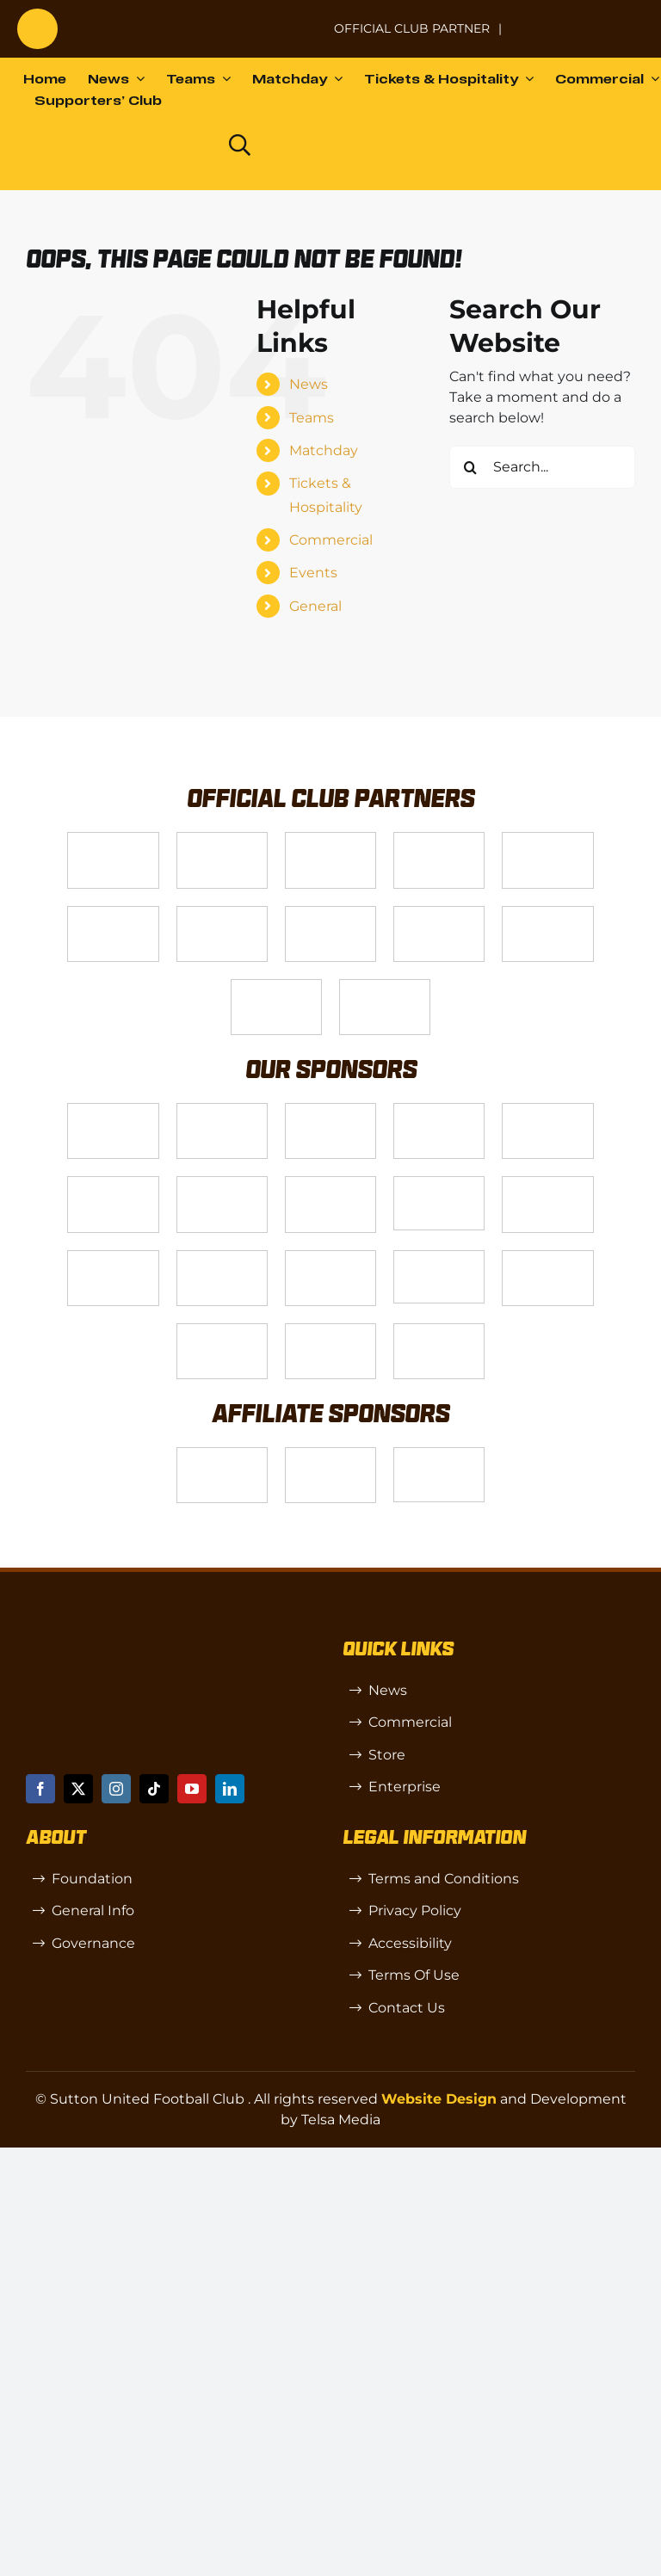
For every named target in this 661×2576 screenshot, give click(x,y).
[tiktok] (154, 1788)
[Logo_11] (222, 913)
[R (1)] (330, 1454)
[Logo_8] (439, 1110)
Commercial (331, 540)
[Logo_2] (113, 913)
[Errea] (330, 1330)
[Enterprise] (276, 986)
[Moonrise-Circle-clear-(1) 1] (330, 1257)
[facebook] (40, 1788)
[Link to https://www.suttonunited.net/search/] (239, 145)
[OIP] (439, 1454)
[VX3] (222, 839)
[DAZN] (384, 986)
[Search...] (542, 467)
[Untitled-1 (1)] (579, 17)
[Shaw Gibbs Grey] (547, 1257)
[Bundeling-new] (330, 1183)
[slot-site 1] (547, 1183)
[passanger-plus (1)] (222, 1257)
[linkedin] (229, 1788)
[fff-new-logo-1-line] (547, 913)
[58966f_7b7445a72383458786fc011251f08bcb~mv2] (439, 1183)
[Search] (470, 467)
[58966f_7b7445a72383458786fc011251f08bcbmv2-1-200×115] (439, 1257)
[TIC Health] (222, 1330)
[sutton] (37, 15)
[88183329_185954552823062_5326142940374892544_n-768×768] (222, 1183)
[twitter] (78, 1788)
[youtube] (192, 1788)
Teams (311, 418)
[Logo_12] (439, 839)
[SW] (222, 1454)
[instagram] (116, 1788)
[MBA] (547, 1110)
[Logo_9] (547, 839)
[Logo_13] (113, 1183)
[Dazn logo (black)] (177, 145)
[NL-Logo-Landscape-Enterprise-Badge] (299, 20)
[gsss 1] (439, 913)
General (315, 606)
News (308, 384)
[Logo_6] (222, 1110)
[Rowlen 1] (113, 1257)
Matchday (323, 450)
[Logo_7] (330, 1110)
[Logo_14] (330, 839)
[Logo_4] (330, 913)
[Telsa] (113, 839)
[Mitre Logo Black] (439, 1330)
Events (313, 572)
